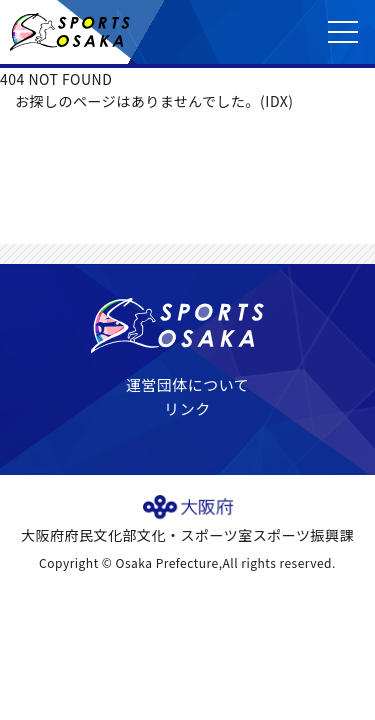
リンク (187, 408)
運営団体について (188, 384)
